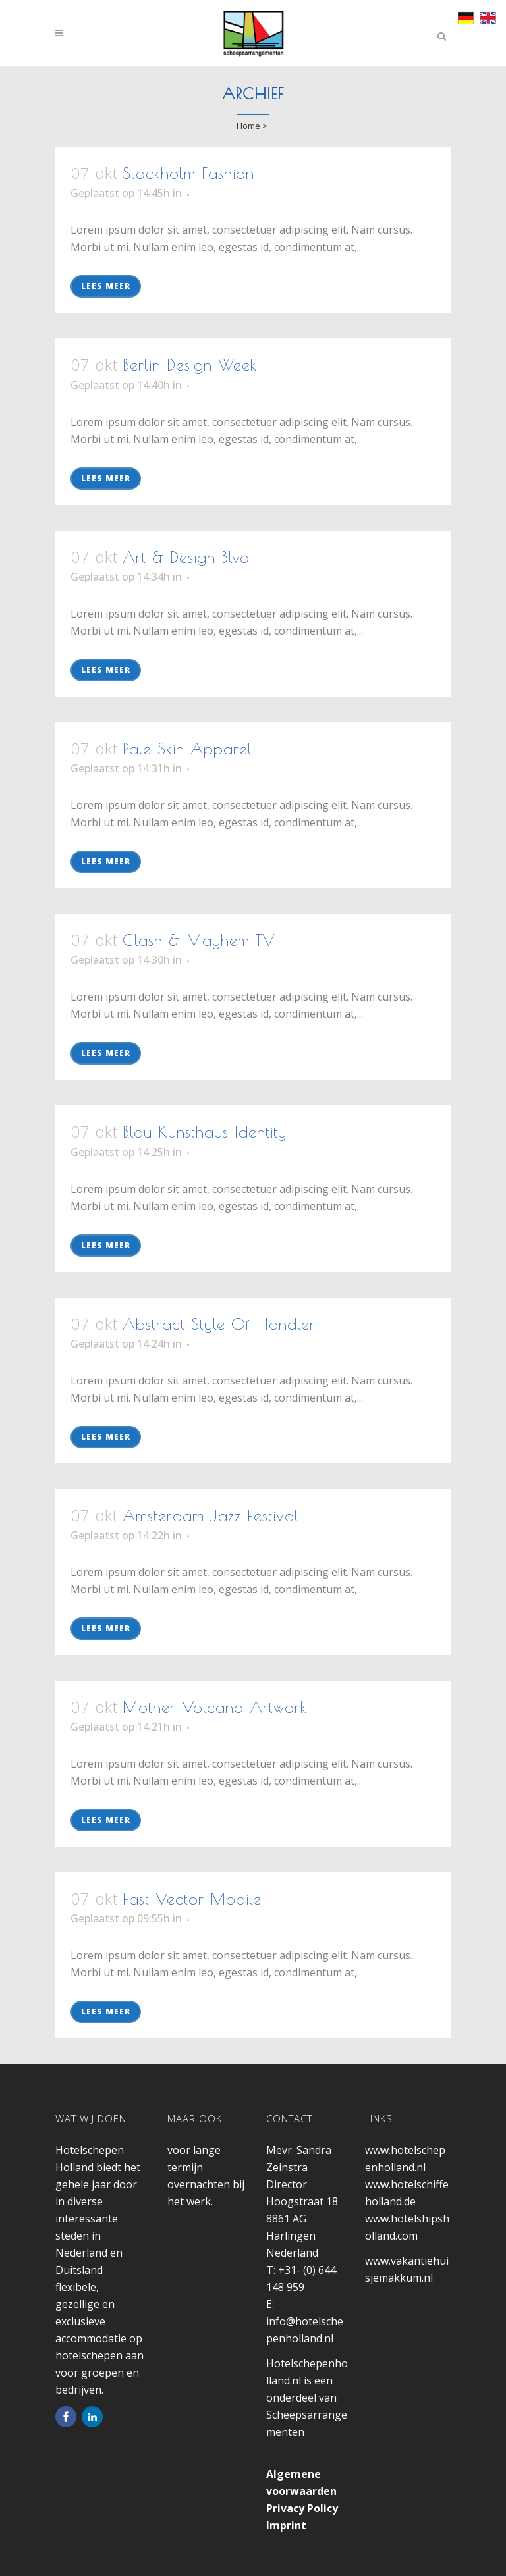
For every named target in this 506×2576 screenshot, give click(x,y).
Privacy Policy (302, 2508)
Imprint (286, 2525)
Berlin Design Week (190, 364)
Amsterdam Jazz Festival (211, 1515)
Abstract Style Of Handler (219, 1324)
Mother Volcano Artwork (215, 1707)
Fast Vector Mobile (192, 1898)
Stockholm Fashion (188, 173)
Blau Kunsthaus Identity (205, 1131)
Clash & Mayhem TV (199, 940)
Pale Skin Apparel (187, 748)
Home (248, 126)
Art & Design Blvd (186, 557)
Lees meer (105, 286)
